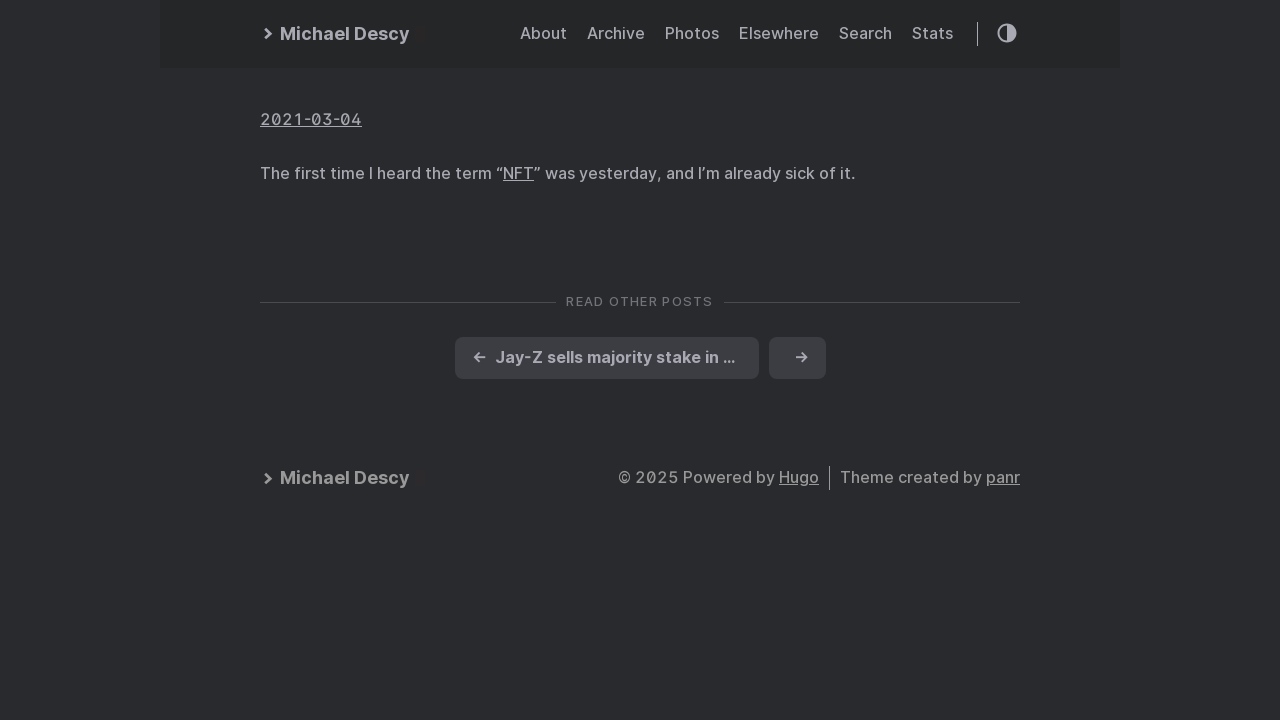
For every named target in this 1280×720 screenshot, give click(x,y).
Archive (616, 33)
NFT (518, 173)
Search (865, 33)
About (543, 33)
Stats (932, 33)
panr (1003, 477)
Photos (692, 33)
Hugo (799, 477)
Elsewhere (779, 33)
